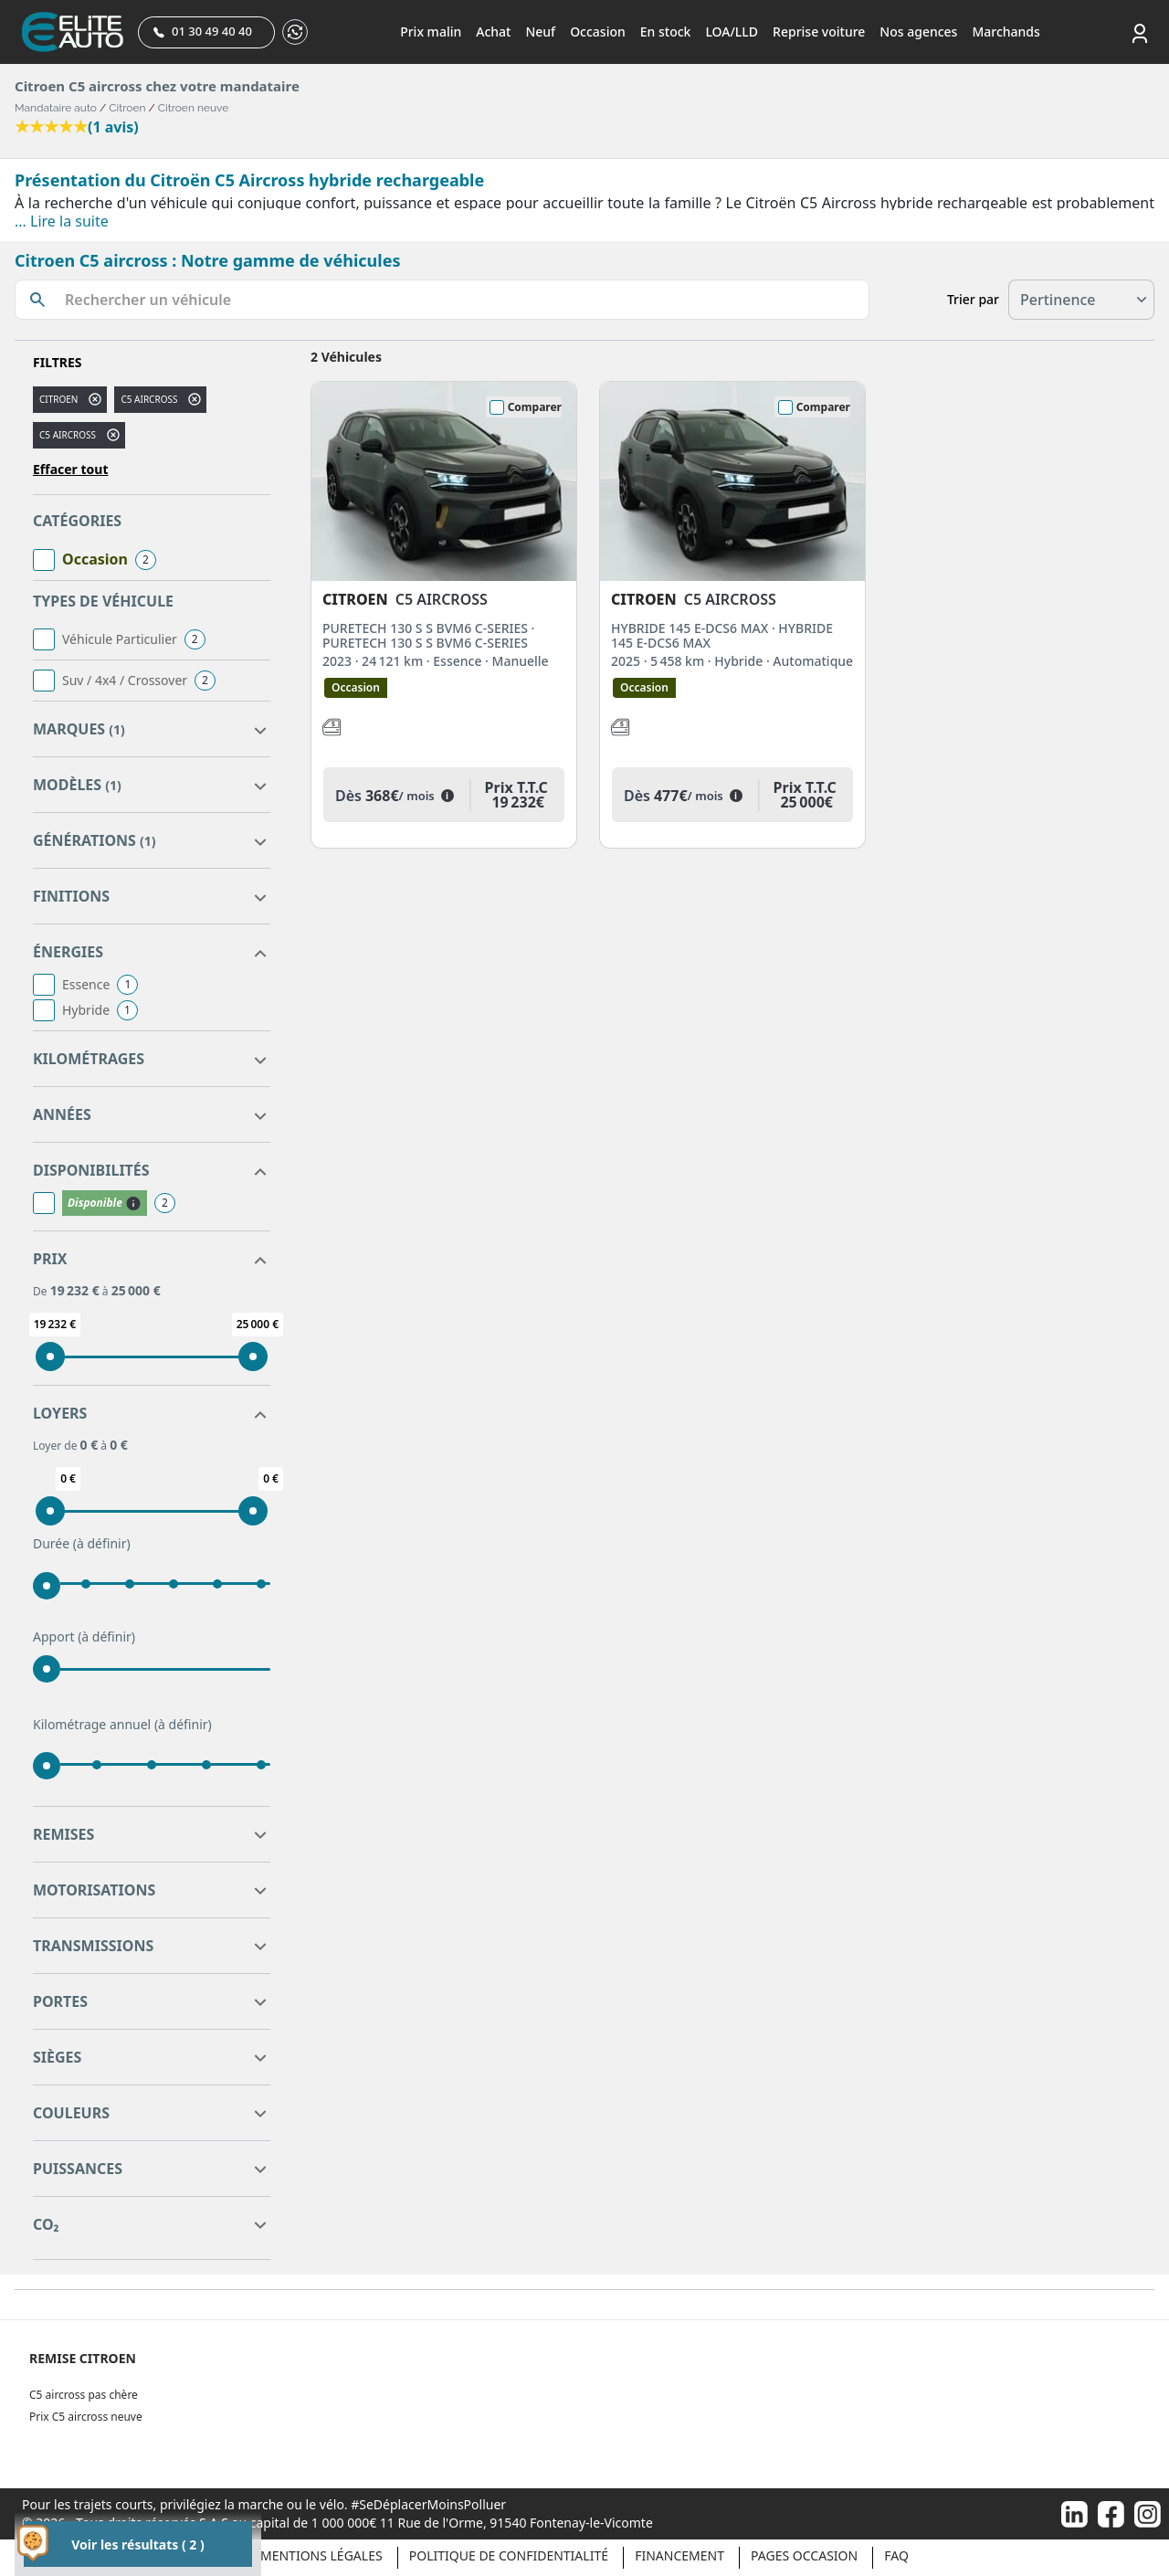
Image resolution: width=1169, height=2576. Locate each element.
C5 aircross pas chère (83, 2394)
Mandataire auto (56, 107)
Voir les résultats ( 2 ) (137, 2544)
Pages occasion (804, 2555)
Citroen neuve (193, 107)
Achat (493, 31)
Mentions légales (321, 2555)
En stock (665, 31)
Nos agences (918, 31)
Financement (679, 2555)
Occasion (598, 31)
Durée (82, 1544)
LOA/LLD (731, 31)
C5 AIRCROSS (67, 434)
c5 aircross (149, 399)
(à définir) (102, 1543)
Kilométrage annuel (122, 1725)
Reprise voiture (819, 31)
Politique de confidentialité (508, 2555)
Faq (896, 2555)
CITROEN (58, 399)
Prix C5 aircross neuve (85, 2416)
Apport (84, 1637)
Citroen (127, 107)
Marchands (1005, 31)
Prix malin (430, 31)
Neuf (540, 31)
